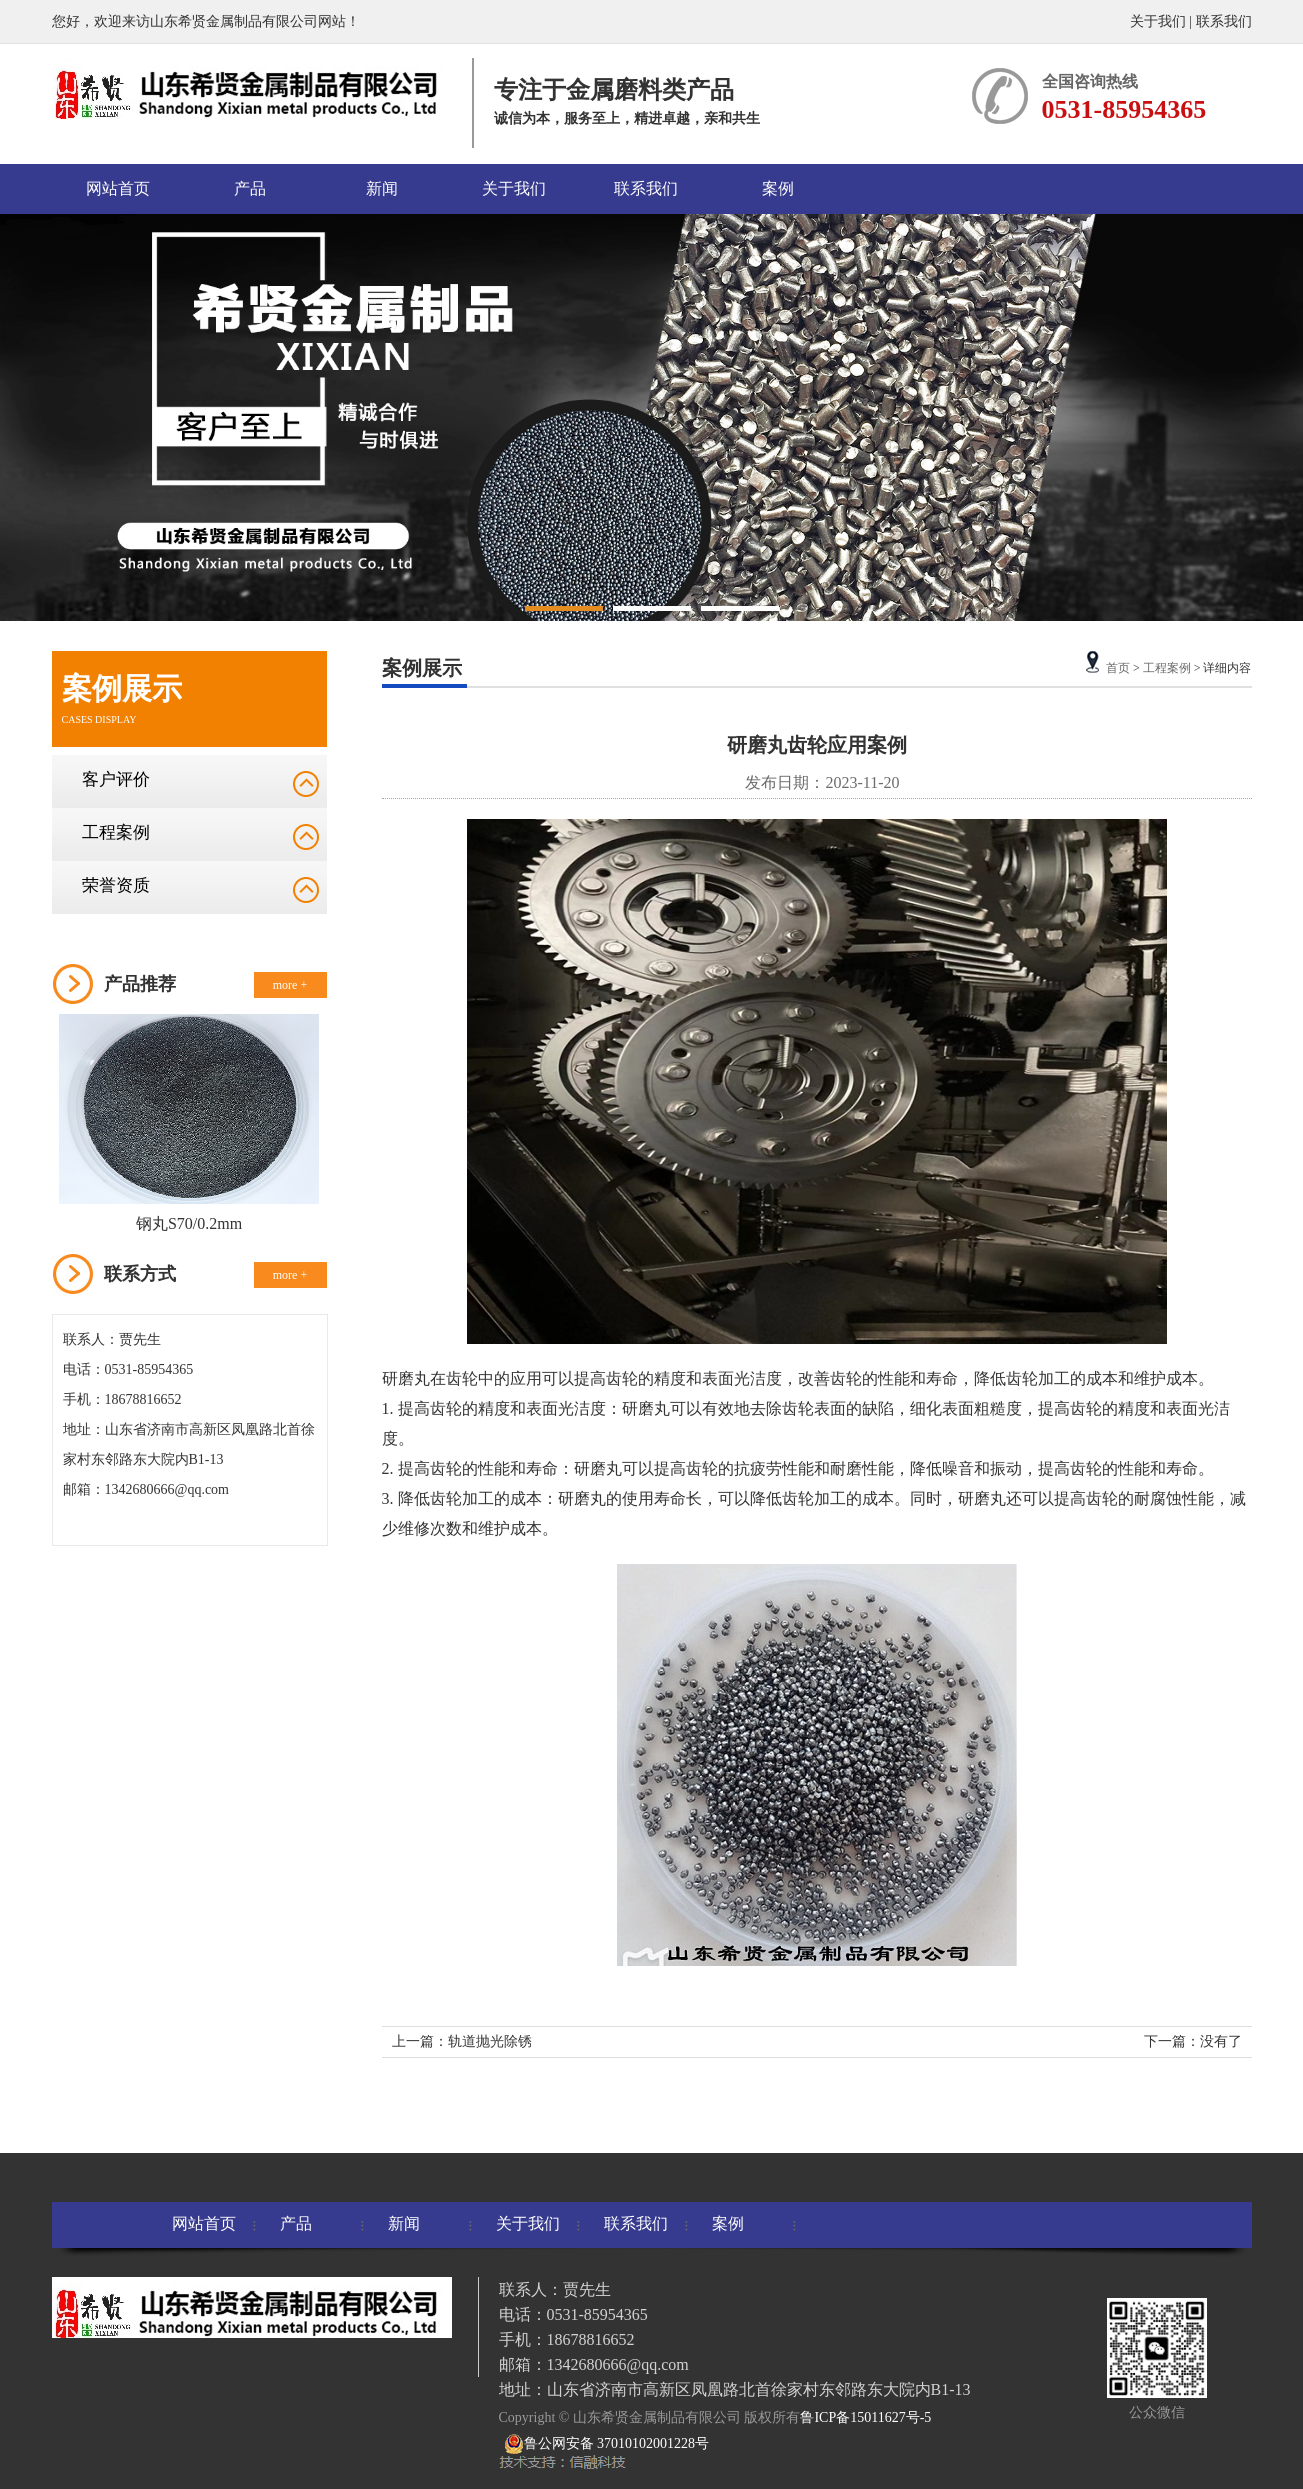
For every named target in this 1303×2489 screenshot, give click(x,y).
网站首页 (118, 188)
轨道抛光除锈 (490, 2041)
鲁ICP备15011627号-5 (865, 2417)
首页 (1118, 668)
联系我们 (1224, 21)
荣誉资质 (116, 885)
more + (290, 985)
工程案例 (116, 832)
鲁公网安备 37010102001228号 (607, 2444)
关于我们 (1158, 21)
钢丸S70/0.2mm (189, 1223)
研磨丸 (406, 1378)
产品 (250, 188)
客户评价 (116, 779)
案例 (778, 188)
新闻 (382, 188)
